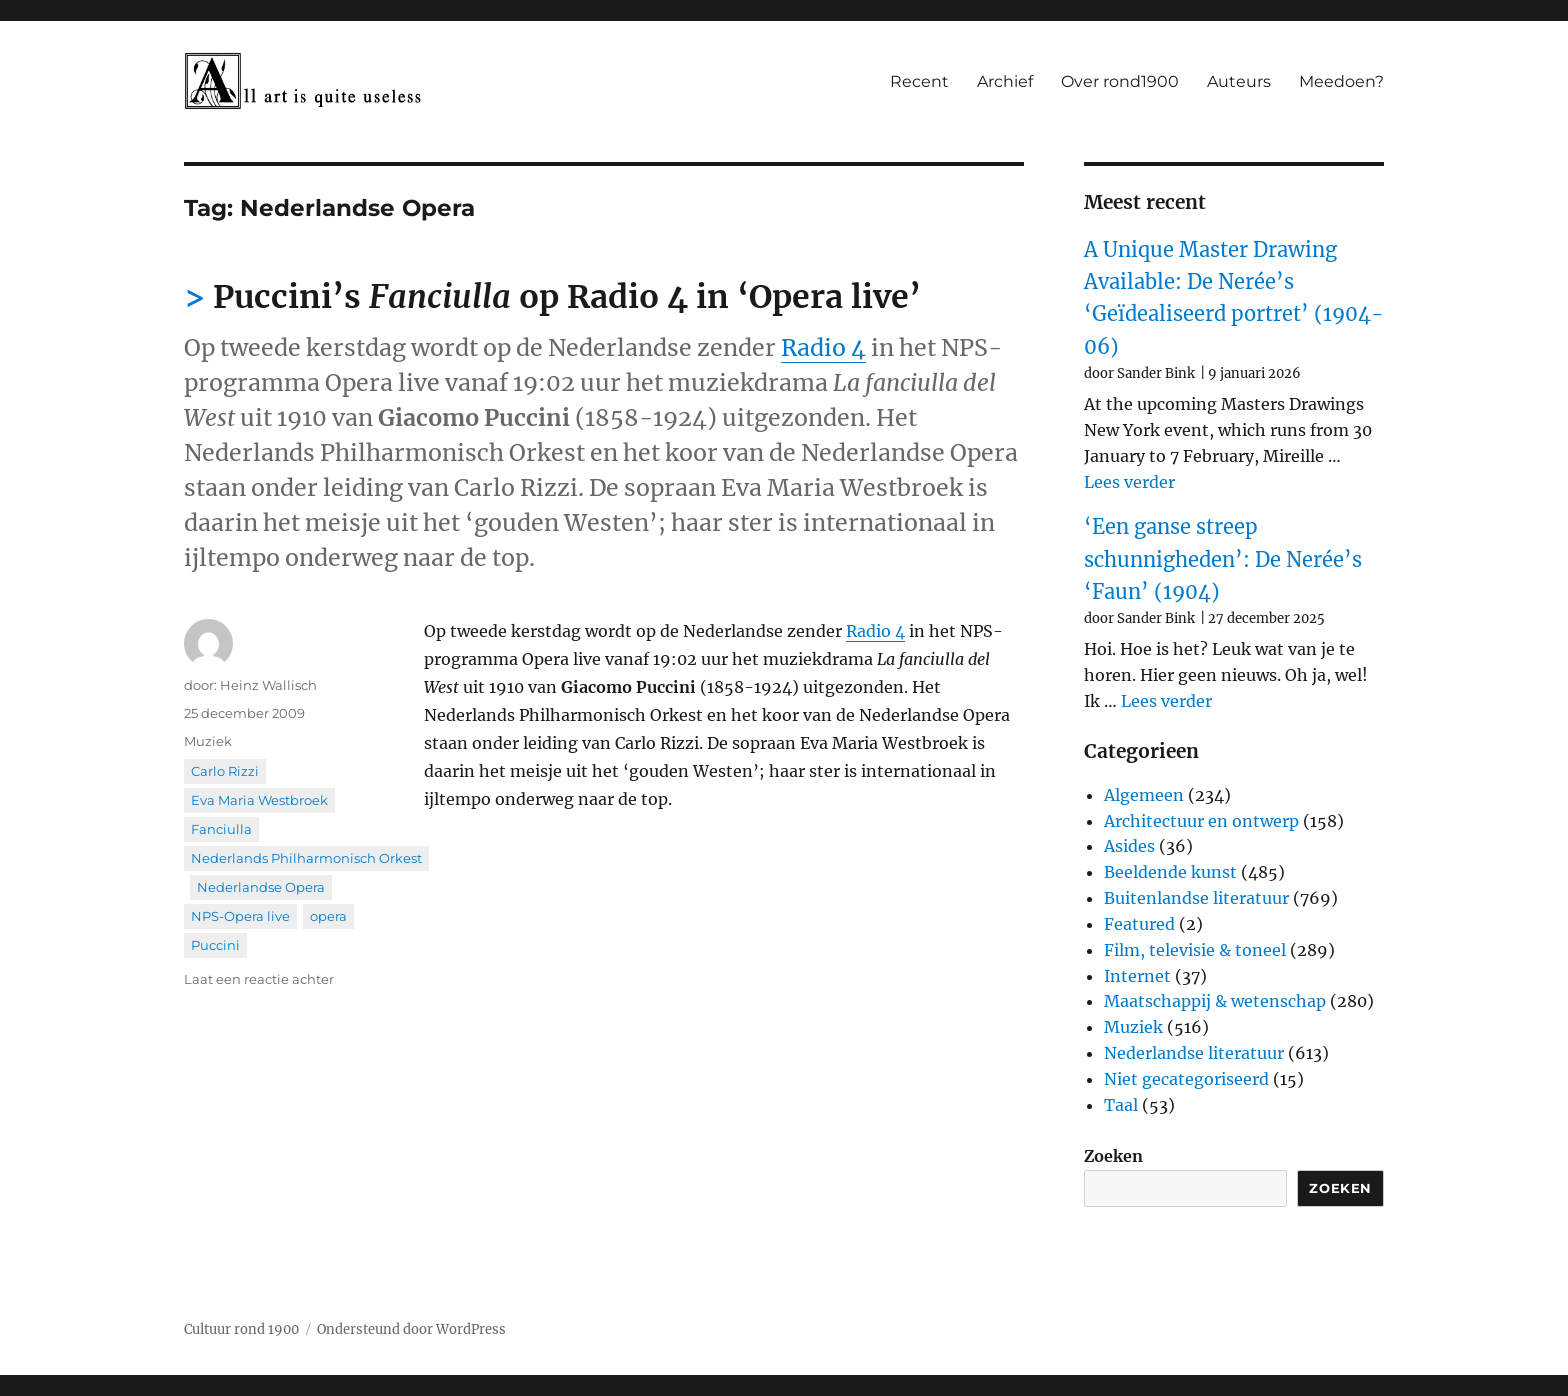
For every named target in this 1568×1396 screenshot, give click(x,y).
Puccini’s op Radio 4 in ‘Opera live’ (567, 297)
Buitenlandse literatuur (1196, 898)
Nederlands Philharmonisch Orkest (306, 858)
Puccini (215, 945)
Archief (1005, 81)
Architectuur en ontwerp (1201, 821)
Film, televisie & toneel (1195, 950)
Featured (1139, 924)
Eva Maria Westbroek (259, 800)
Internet (1137, 976)
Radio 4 (823, 347)
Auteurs (1239, 81)
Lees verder (1129, 482)
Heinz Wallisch (268, 685)
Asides (1129, 846)
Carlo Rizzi (225, 771)
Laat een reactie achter (259, 979)
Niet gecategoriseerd (1186, 1079)
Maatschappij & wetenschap (1215, 1001)
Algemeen (1144, 795)
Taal (1121, 1105)
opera (328, 916)
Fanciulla (221, 829)
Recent (919, 81)
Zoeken (1113, 1156)
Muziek (208, 741)
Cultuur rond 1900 (241, 1329)
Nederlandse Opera (261, 887)
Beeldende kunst (1170, 872)
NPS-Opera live (240, 916)
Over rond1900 (1120, 81)
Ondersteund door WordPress (411, 1329)
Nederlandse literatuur (1194, 1053)
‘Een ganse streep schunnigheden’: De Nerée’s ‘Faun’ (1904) (1223, 559)
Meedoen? (1341, 81)
